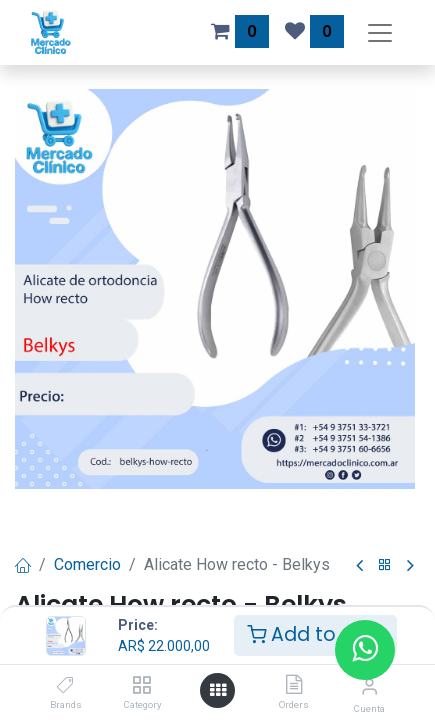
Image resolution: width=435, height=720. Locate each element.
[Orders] (294, 685)
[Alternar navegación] (380, 32)
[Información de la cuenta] (369, 686)
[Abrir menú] (218, 690)
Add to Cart (315, 634)
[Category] (141, 685)
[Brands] (65, 685)
